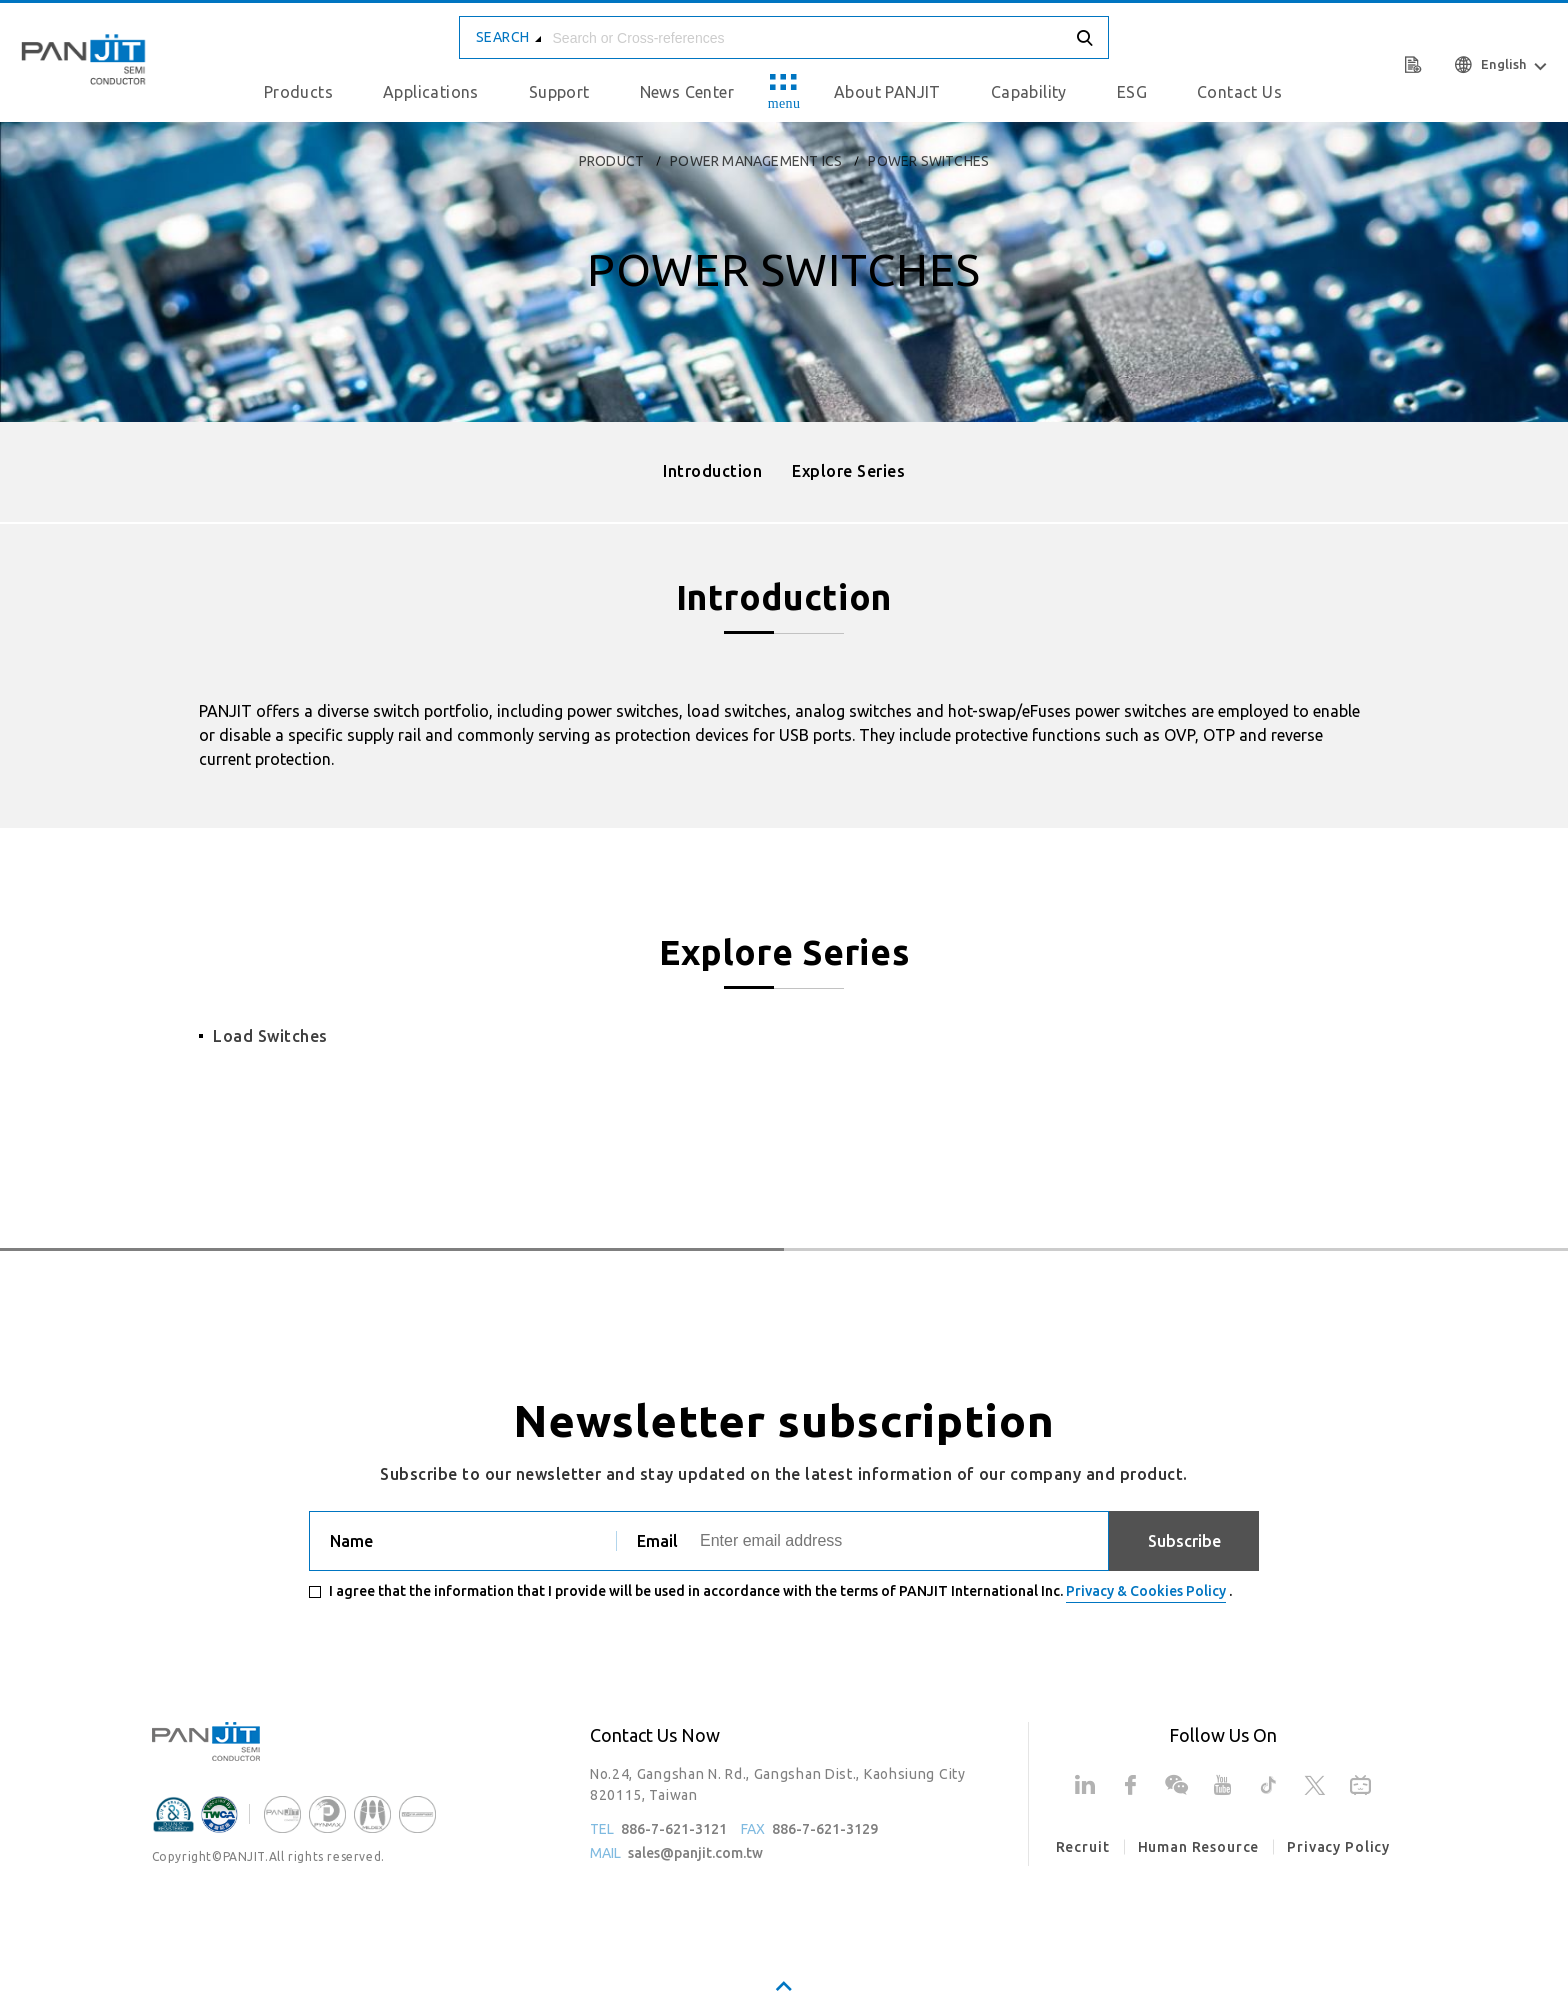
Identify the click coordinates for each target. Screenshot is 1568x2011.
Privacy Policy (1338, 1847)
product (611, 161)
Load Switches (270, 1036)
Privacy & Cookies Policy (1146, 1591)
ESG (1132, 92)
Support (559, 92)
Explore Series (848, 471)
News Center (687, 92)
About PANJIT (887, 92)
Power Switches (928, 161)
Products (298, 92)
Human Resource (1199, 1847)
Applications (431, 92)
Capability (1029, 92)
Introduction (712, 471)
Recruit (1083, 1847)
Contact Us (1239, 92)
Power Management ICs (756, 161)
